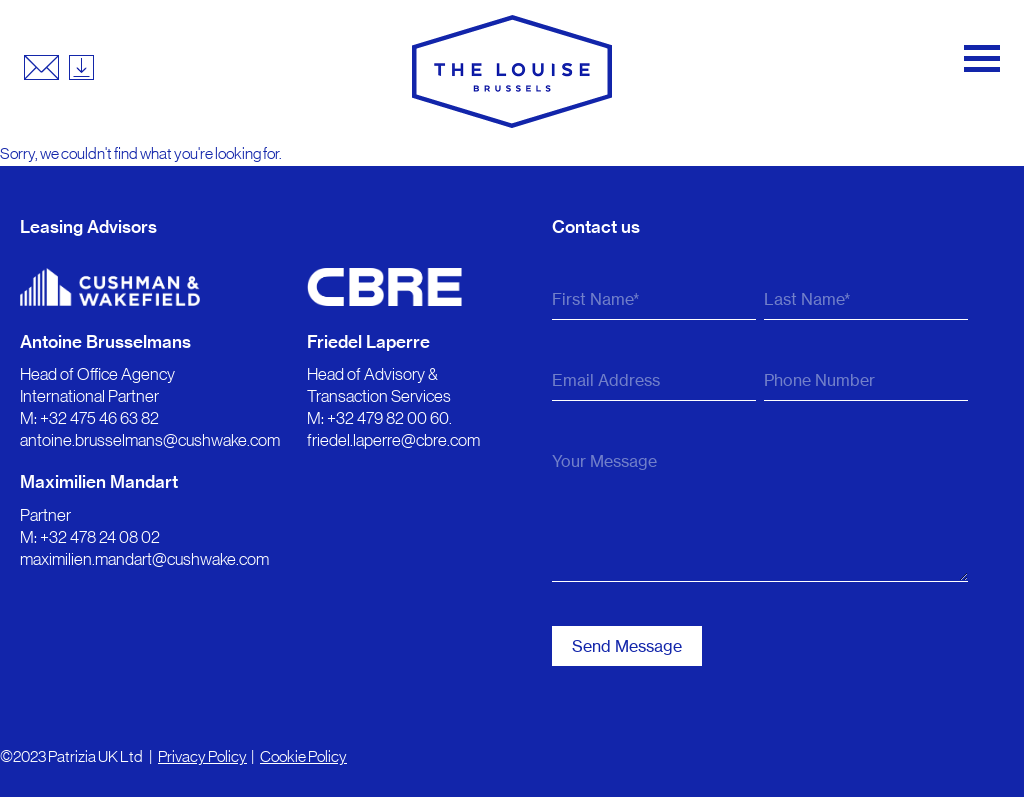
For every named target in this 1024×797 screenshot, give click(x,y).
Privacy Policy (202, 756)
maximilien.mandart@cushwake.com (144, 559)
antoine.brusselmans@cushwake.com (150, 440)
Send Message (627, 646)
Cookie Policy (303, 756)
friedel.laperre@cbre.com (393, 440)
